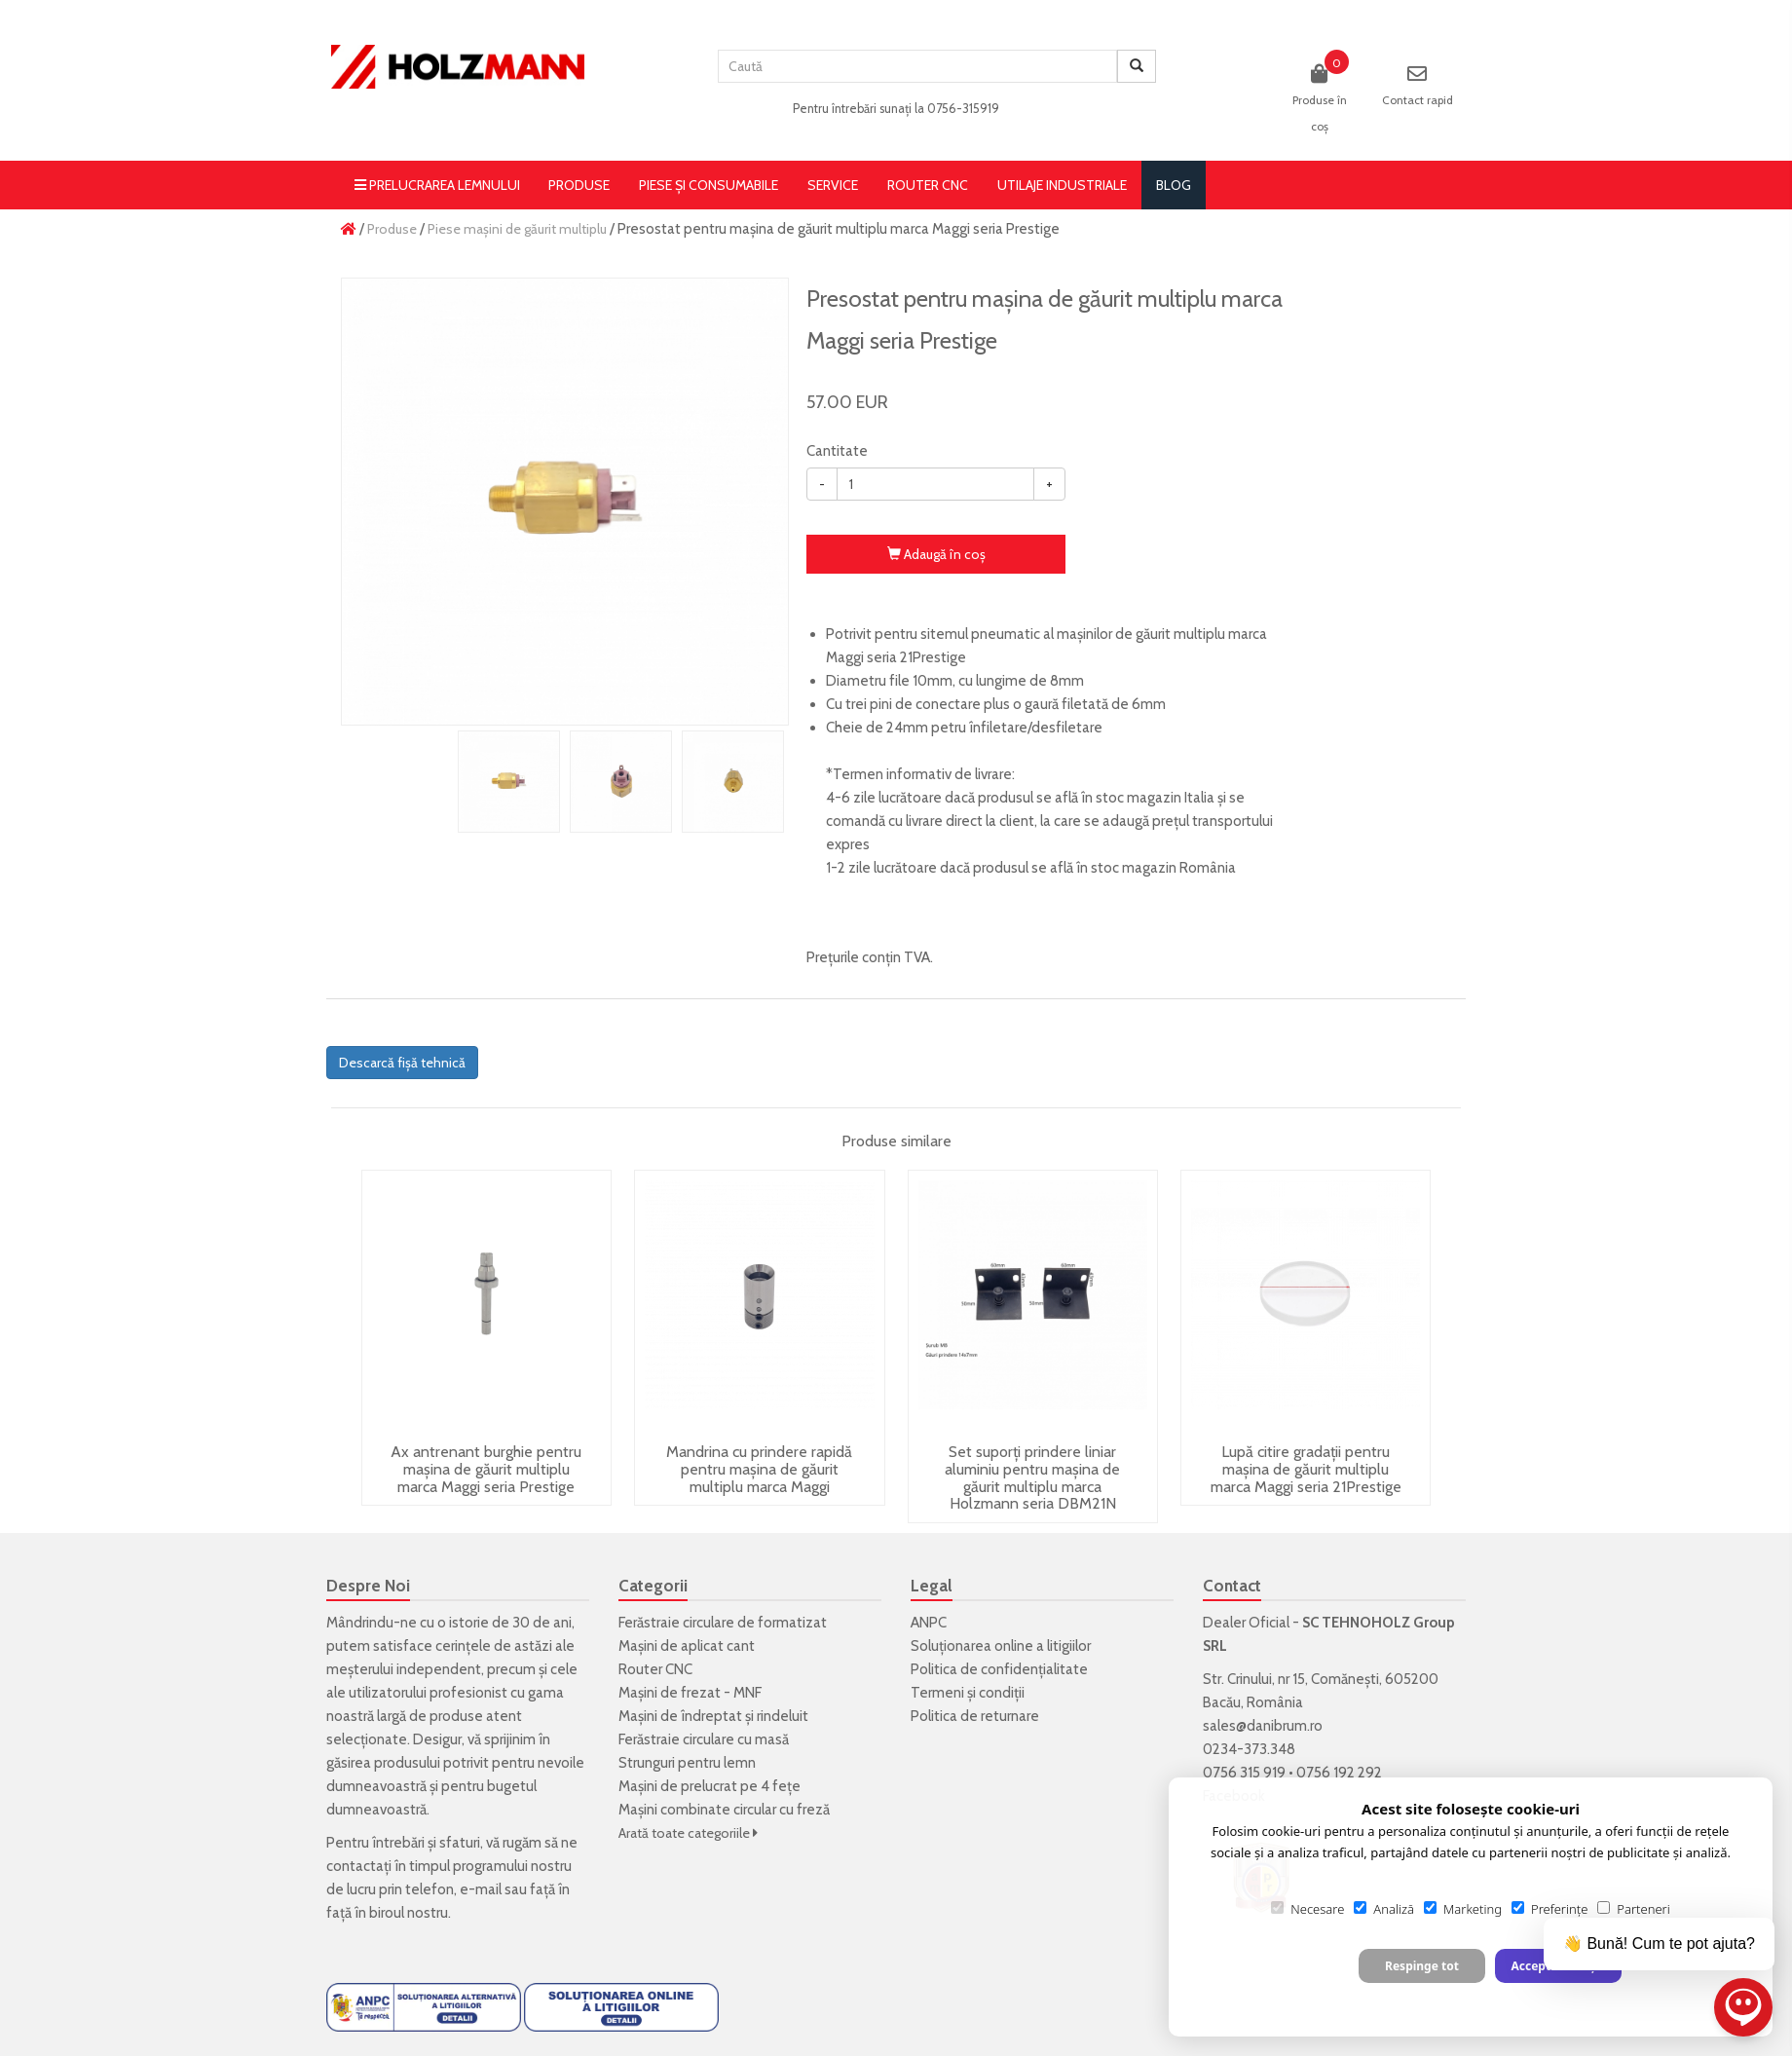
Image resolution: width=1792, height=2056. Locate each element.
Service (832, 185)
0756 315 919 (1244, 1772)
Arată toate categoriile (688, 1833)
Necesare (1307, 1909)
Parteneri (1633, 1909)
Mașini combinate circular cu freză (724, 1809)
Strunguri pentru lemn (687, 1763)
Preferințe (1549, 1909)
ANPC (929, 1622)
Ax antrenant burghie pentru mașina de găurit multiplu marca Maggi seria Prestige (486, 1468)
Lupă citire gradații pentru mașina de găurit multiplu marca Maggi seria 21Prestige (1306, 1468)
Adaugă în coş (936, 554)
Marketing (1463, 1909)
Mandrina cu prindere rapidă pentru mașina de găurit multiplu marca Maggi (759, 1468)
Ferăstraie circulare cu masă (703, 1739)
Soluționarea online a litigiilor (1001, 1646)
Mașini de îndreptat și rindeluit (713, 1716)
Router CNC (927, 185)
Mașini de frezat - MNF (690, 1692)
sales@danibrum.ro (1263, 1726)
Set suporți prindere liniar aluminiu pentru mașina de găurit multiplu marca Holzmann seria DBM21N (1032, 1477)
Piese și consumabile (708, 185)
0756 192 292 (1339, 1772)
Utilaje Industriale (1062, 185)
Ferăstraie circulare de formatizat (722, 1622)
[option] (565, 502)
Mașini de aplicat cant (686, 1646)
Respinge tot (1422, 1966)
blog (1173, 185)
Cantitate (837, 451)
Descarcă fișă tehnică (402, 1062)
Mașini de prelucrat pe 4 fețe (709, 1786)
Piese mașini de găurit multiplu (517, 229)
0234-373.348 (1249, 1749)
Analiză (1384, 1909)
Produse (579, 185)
